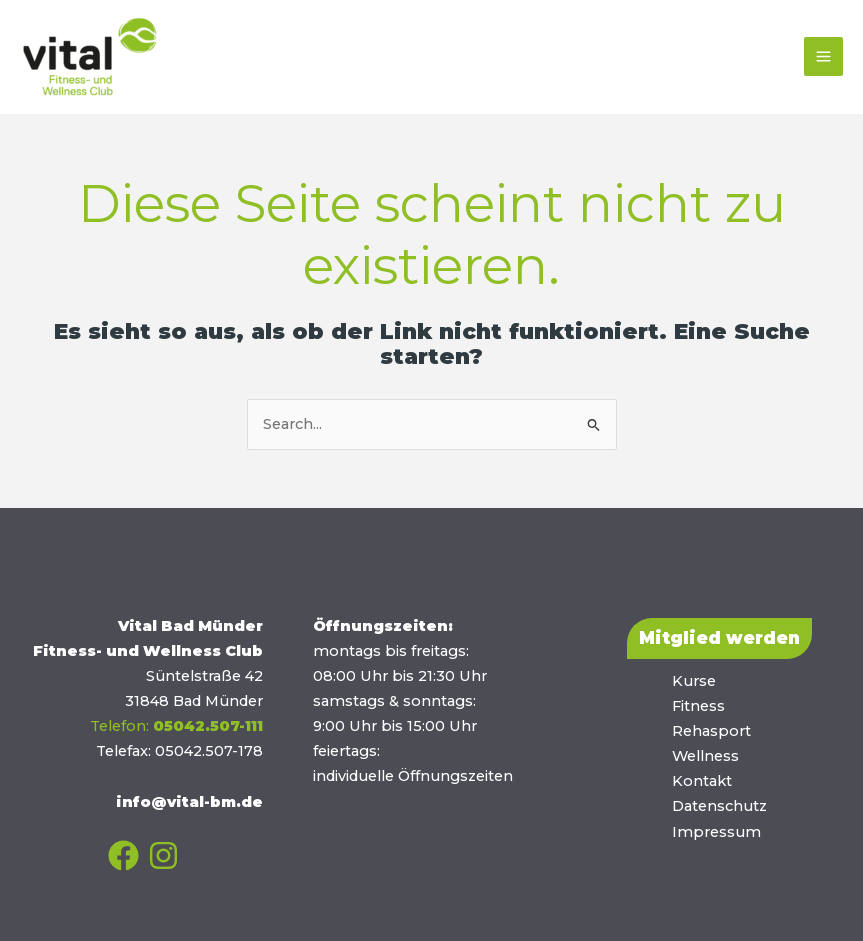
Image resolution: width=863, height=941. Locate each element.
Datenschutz (719, 806)
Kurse (694, 681)
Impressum (716, 832)
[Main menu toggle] (823, 56)
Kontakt (702, 781)
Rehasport (711, 731)
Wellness (705, 756)
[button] (719, 638)
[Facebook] (123, 855)
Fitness (698, 706)
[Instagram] (163, 855)
